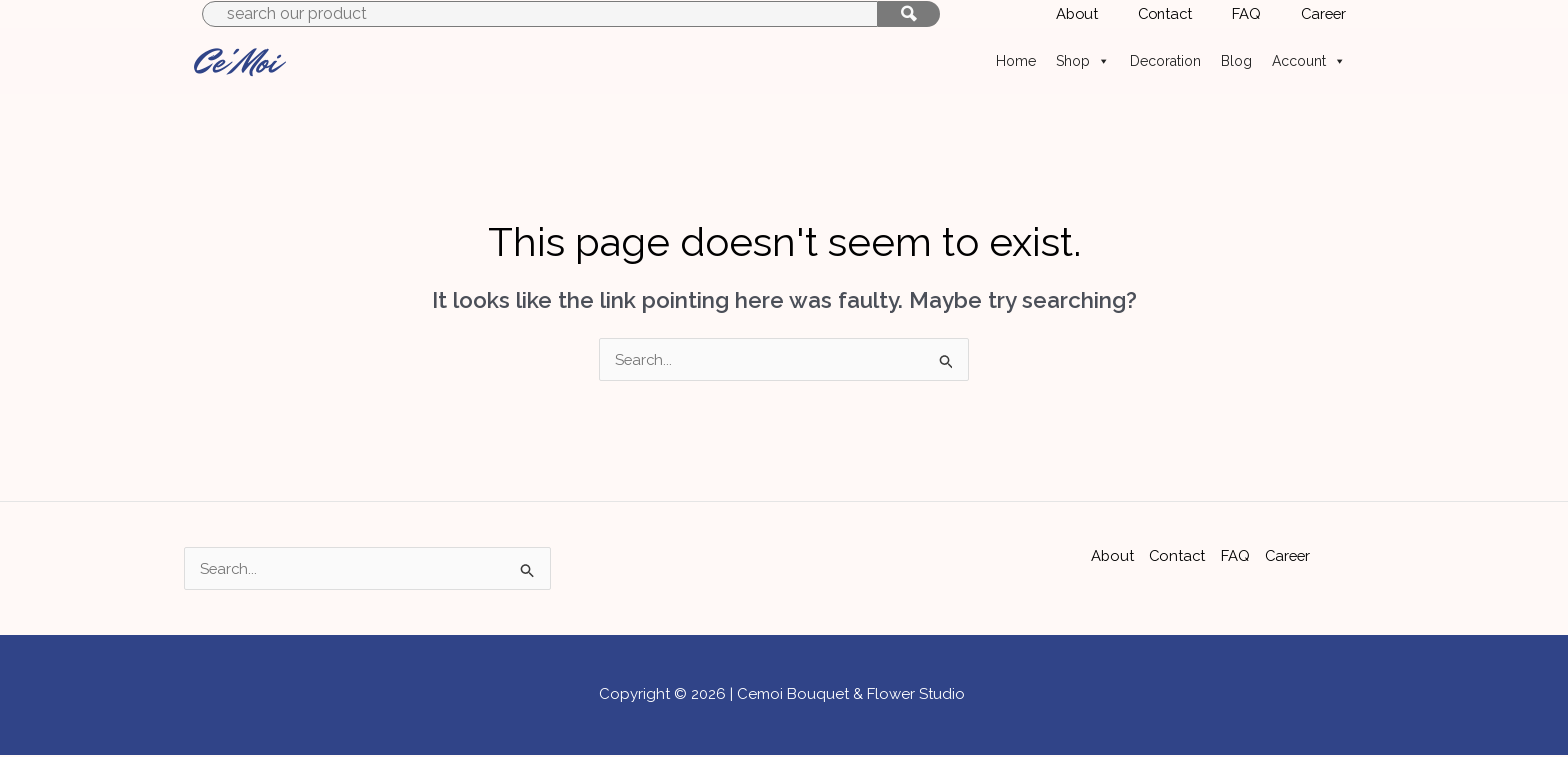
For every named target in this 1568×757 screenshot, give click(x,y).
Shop (1083, 61)
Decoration (1165, 61)
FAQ (1235, 555)
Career (1289, 555)
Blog (1236, 61)
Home (1016, 61)
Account (1309, 61)
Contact (1177, 555)
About (1111, 555)
